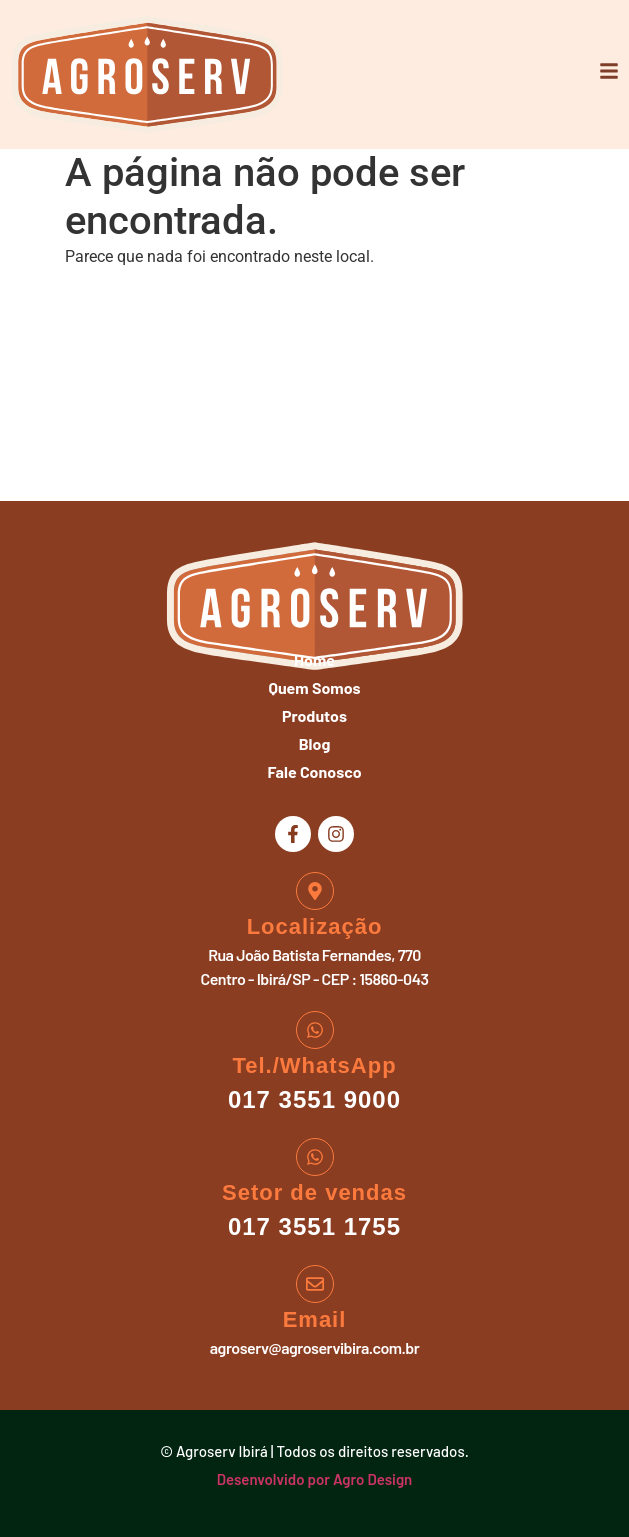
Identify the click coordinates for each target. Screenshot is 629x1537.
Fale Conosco (314, 771)
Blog (315, 743)
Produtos (314, 715)
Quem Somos (314, 687)
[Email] (315, 1284)
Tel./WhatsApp (314, 1065)
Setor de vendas (314, 1192)
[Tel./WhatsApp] (315, 1030)
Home (314, 659)
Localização (315, 926)
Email (315, 1319)
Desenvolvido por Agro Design (315, 1479)
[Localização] (315, 891)
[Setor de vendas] (315, 1157)
